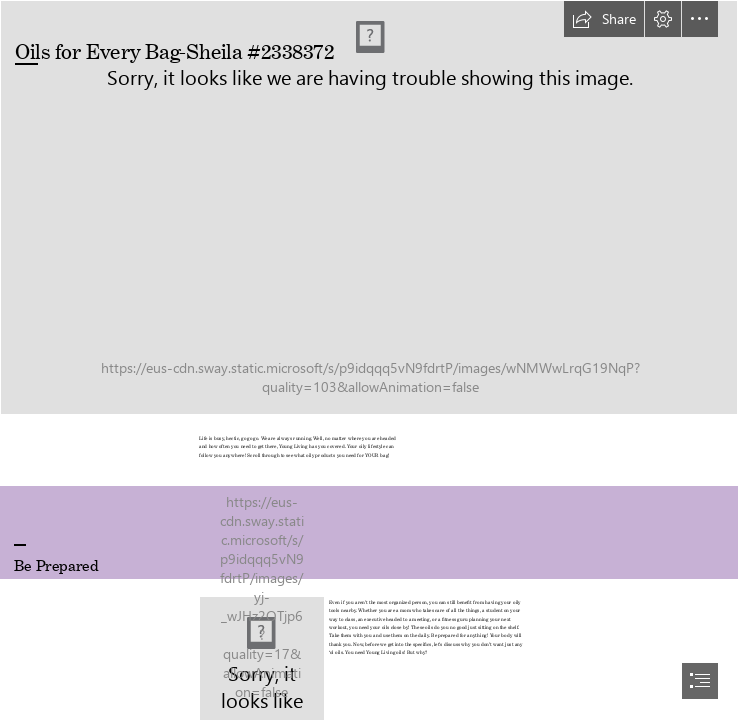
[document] (369, 360)
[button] (604, 19)
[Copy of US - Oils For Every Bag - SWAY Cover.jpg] (369, 207)
